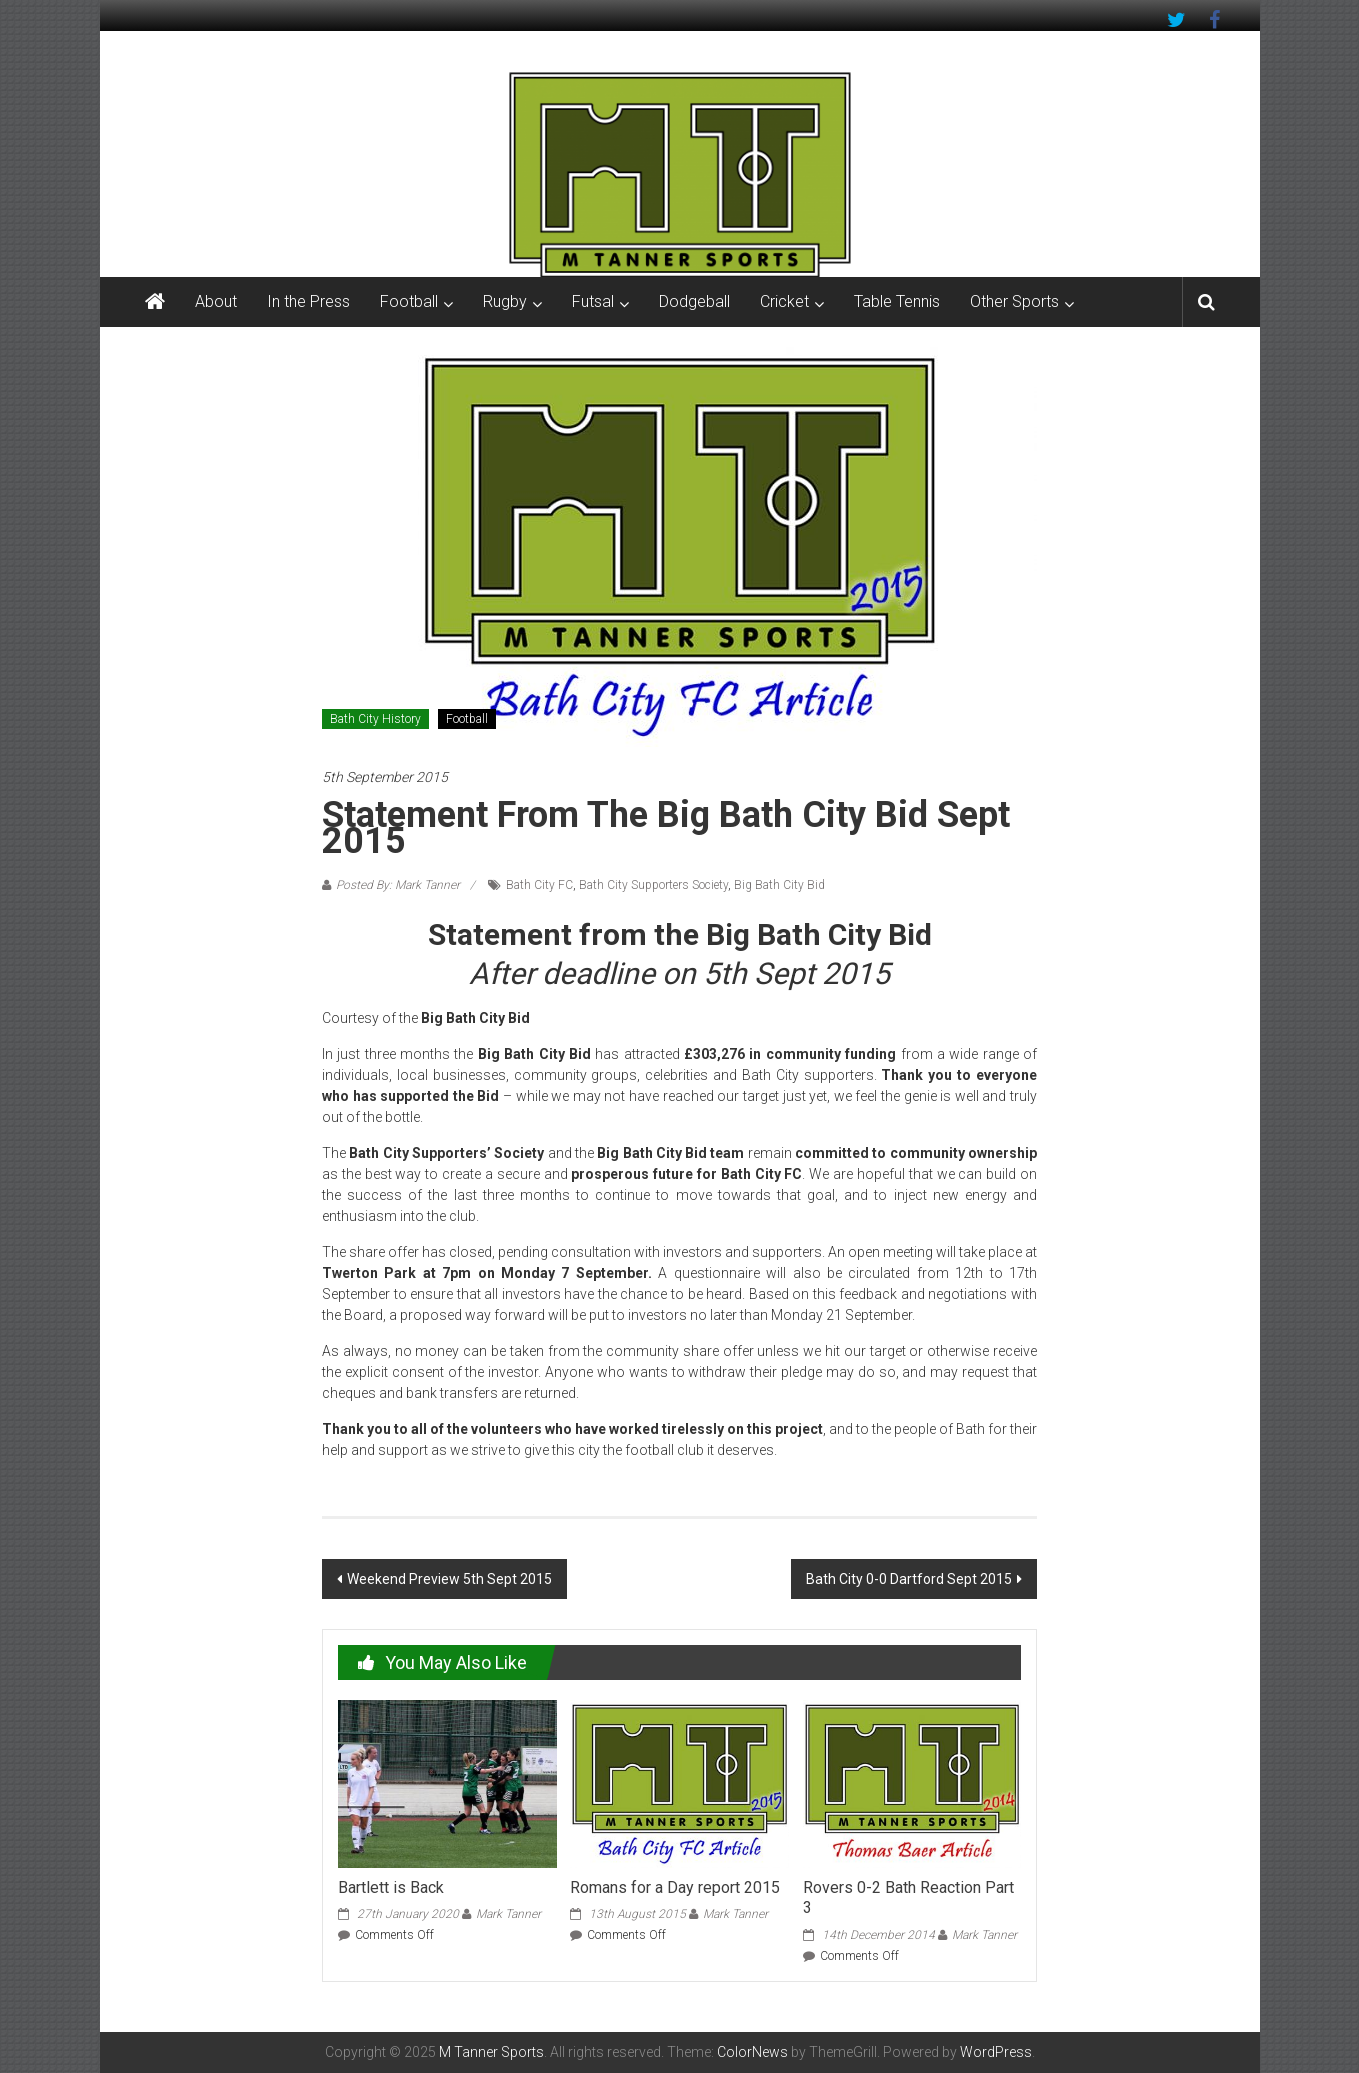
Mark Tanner (508, 1914)
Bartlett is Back (391, 1887)
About (216, 301)
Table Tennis (897, 301)
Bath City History (375, 719)
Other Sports (1014, 301)
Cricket (784, 301)
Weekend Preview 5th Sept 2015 (449, 1579)
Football (409, 301)
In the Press (308, 301)
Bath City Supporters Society (653, 885)
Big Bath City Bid (779, 885)
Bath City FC (539, 885)
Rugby (505, 301)
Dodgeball (694, 301)
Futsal (593, 301)
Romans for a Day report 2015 (675, 1887)
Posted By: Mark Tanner (398, 885)
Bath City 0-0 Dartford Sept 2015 (909, 1579)
